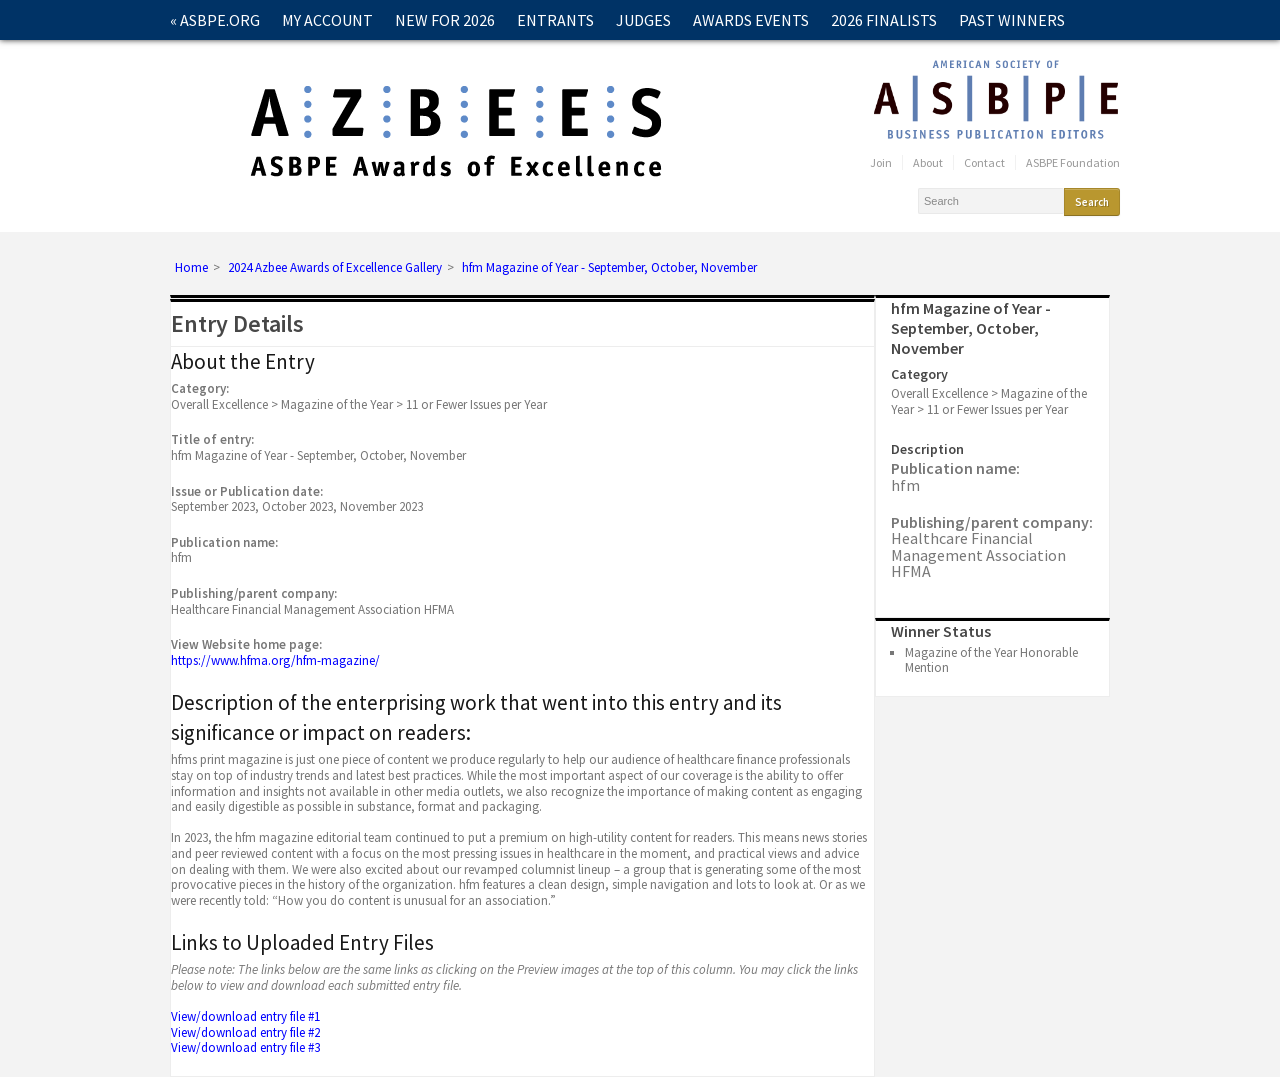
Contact (204, 60)
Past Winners (1012, 20)
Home (191, 268)
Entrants (555, 20)
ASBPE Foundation (1073, 162)
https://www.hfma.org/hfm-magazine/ (275, 660)
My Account (327, 20)
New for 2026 (445, 20)
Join (881, 162)
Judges (643, 20)
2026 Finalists (884, 20)
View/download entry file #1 (245, 1016)
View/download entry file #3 (245, 1047)
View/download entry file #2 (245, 1032)
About (928, 162)
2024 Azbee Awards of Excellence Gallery (335, 268)
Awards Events (751, 20)
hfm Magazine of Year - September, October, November (609, 268)
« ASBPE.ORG (215, 20)
